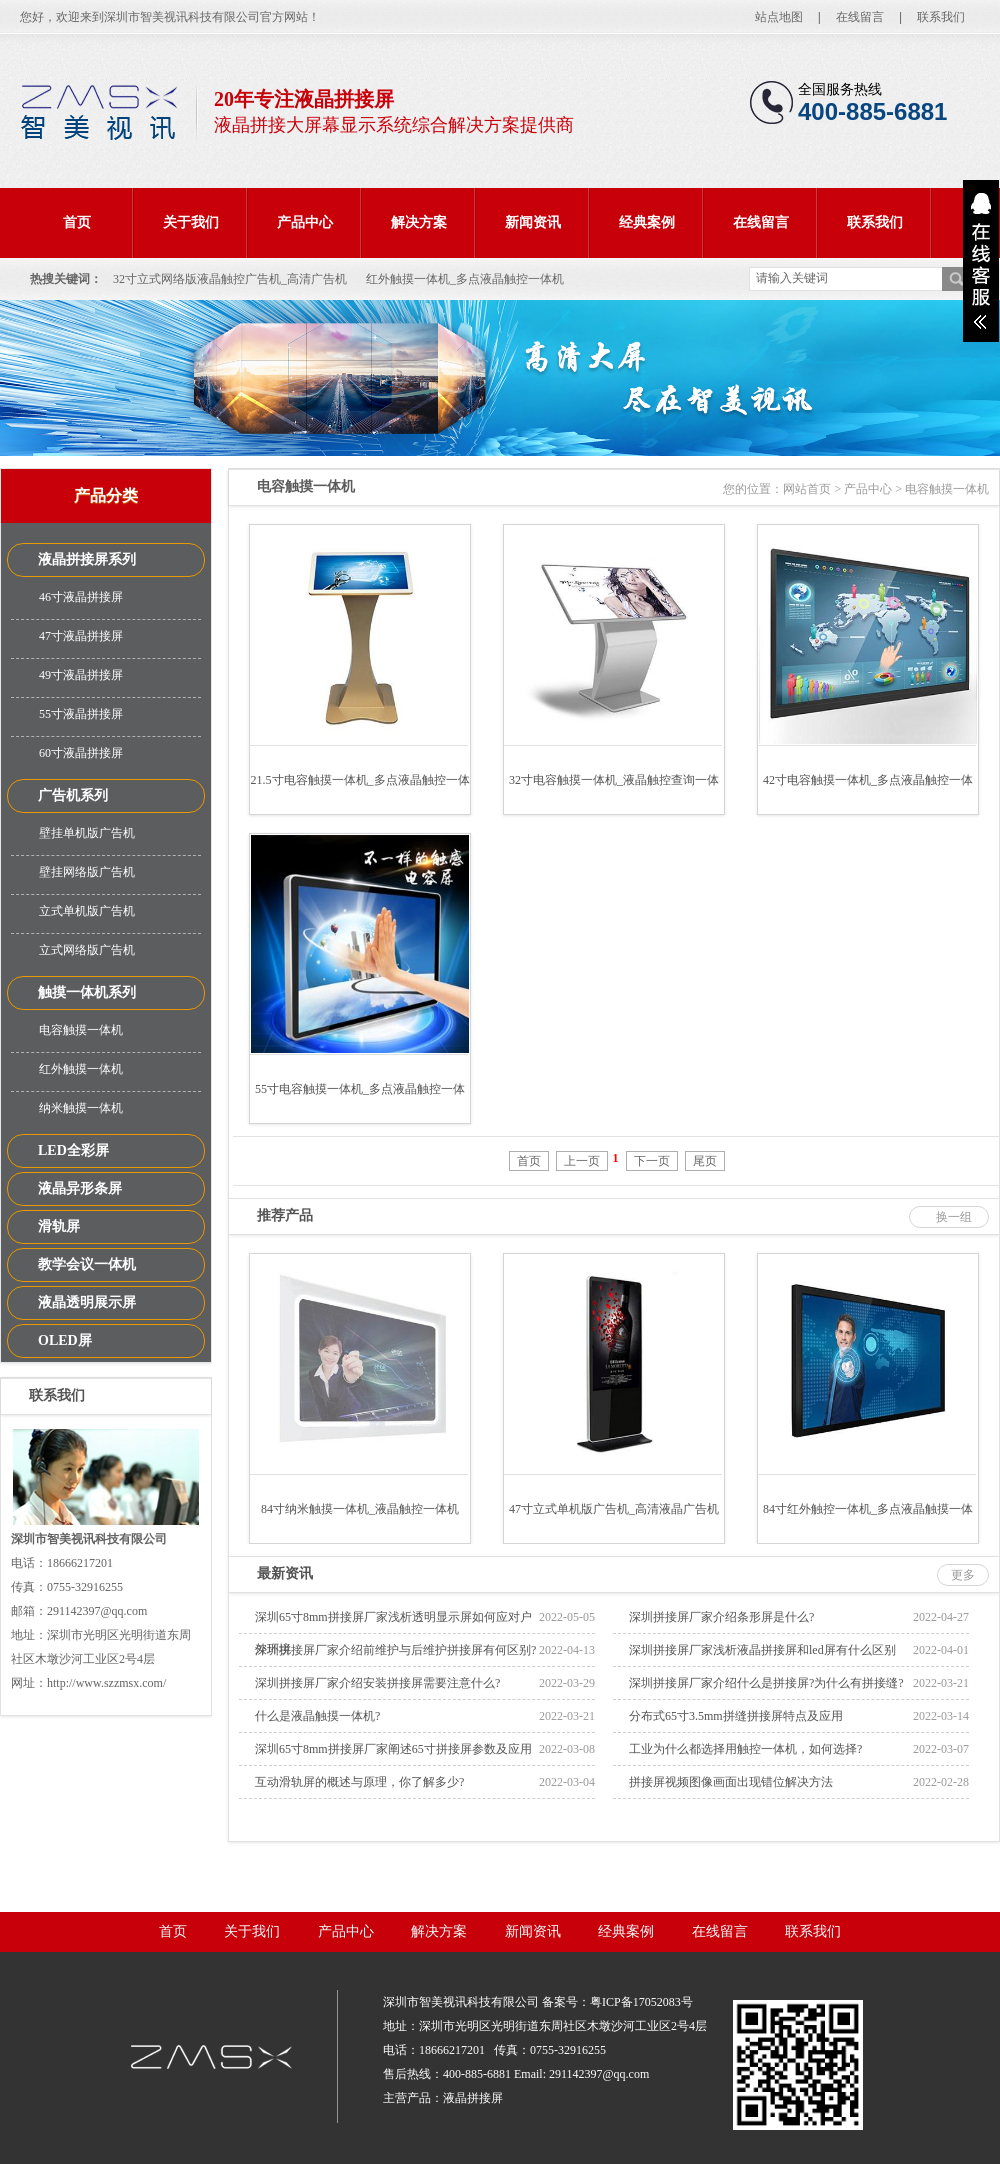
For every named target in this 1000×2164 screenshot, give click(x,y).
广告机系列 (73, 795)
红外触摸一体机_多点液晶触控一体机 (465, 279)
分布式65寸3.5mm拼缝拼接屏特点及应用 (736, 1716)
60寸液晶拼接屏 (81, 753)
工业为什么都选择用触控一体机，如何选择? (745, 1749)
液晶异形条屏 (80, 1188)
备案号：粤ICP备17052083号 (617, 2002)
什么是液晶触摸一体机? (317, 1716)
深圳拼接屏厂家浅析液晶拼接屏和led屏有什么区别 (762, 1650)
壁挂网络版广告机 (87, 872)
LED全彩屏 (73, 1150)
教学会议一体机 (87, 1264)
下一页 (652, 1161)
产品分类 (106, 495)
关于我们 (191, 222)
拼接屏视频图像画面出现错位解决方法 (731, 1782)
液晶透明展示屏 (87, 1302)
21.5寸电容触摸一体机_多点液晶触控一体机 (360, 793)
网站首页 (807, 489)
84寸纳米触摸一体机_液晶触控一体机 (360, 1509)
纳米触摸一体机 (81, 1108)
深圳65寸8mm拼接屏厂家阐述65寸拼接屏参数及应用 (393, 1749)
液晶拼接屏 (473, 2098)
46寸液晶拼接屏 (81, 597)
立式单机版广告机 (87, 911)
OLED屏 (65, 1340)
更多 (963, 1575)
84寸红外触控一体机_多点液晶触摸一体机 (868, 1522)
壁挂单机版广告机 (87, 833)
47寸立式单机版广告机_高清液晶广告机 (614, 1509)
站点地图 (779, 17)
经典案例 (647, 222)
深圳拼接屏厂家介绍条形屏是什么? (721, 1617)
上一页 (582, 1161)
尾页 (705, 1161)
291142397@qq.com (599, 2074)
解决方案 (419, 222)
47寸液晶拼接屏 (81, 636)
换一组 (954, 1217)
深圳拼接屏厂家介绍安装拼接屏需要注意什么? (377, 1683)
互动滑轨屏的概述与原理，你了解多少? (359, 1782)
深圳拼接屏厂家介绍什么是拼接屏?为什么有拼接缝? (766, 1683)
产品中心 (305, 222)
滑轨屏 (59, 1226)
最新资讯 (285, 1573)
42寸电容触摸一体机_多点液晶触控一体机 (868, 793)
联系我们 (941, 17)
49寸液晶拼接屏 (81, 675)
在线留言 (860, 17)
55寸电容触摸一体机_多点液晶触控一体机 (360, 1102)
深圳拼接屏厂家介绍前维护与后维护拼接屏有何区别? (395, 1650)
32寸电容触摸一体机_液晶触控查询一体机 (614, 793)
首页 (77, 222)
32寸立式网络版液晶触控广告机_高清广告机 (230, 279)
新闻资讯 (533, 222)
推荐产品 (285, 1215)
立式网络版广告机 (87, 950)
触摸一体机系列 (87, 992)
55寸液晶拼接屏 (81, 714)
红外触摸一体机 (81, 1069)
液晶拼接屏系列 (87, 559)
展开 (981, 261)
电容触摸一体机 (81, 1030)
